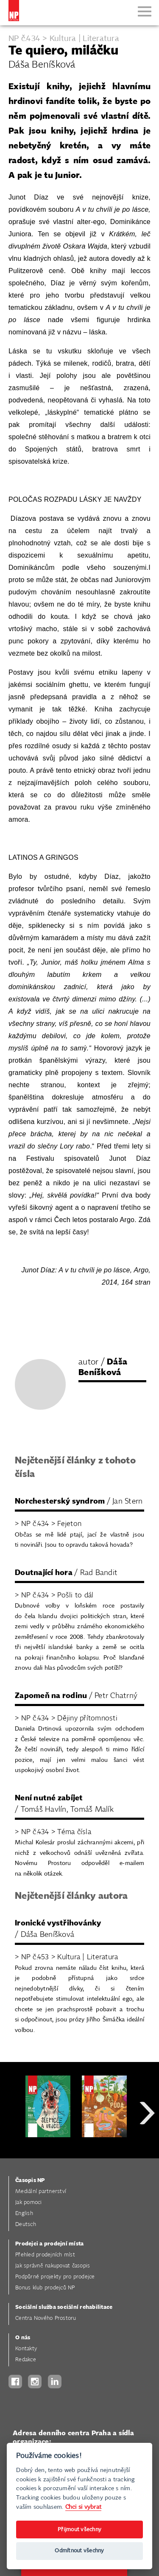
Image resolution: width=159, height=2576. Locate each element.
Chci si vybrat (83, 2507)
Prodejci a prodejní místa (49, 2244)
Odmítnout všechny (79, 2551)
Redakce (25, 2360)
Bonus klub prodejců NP (45, 2288)
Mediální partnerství (40, 2191)
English (24, 2213)
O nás (22, 2338)
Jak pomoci (28, 2202)
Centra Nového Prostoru (45, 2318)
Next (147, 2143)
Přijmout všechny (79, 2529)
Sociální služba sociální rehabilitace (63, 2307)
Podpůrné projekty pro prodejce (55, 2277)
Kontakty (26, 2349)
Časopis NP (30, 2180)
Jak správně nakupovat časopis (52, 2266)
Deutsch (25, 2224)
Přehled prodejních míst (45, 2255)
